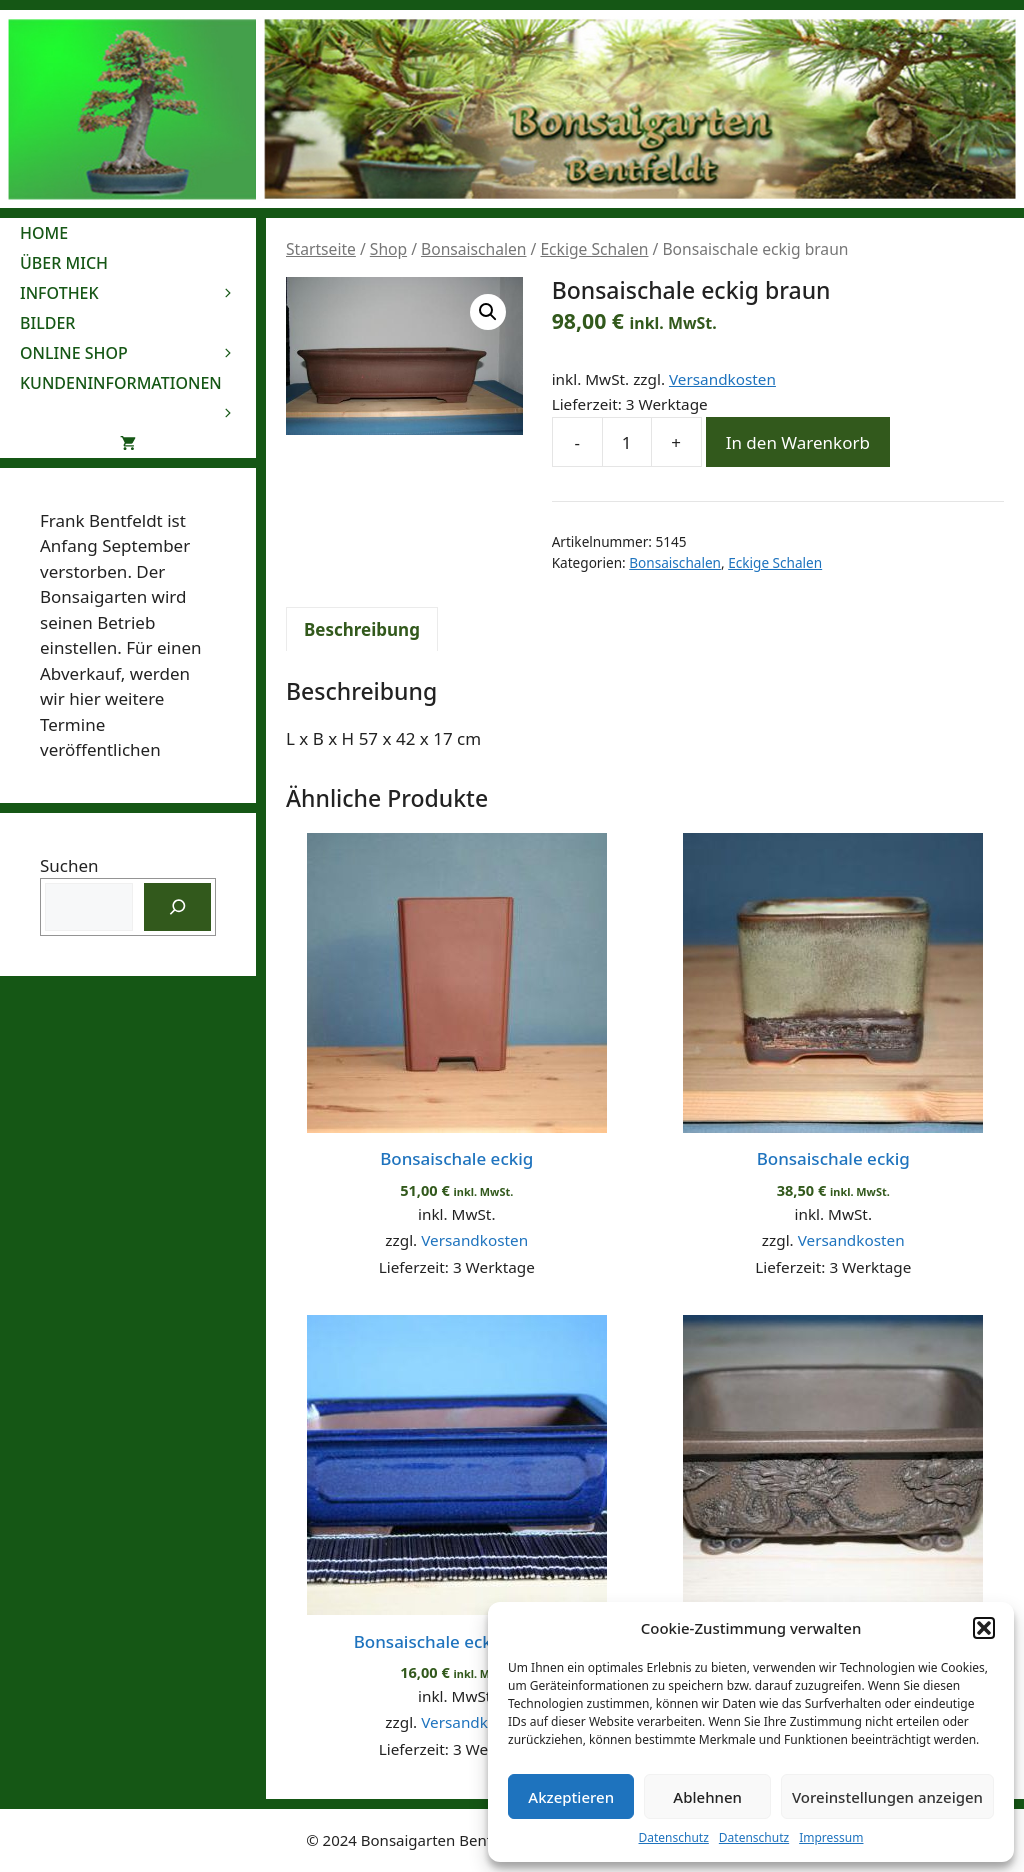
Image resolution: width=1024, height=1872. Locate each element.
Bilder (47, 323)
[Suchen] (178, 907)
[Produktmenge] (627, 442)
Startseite (321, 249)
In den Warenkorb (798, 442)
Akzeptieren (571, 1797)
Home (44, 233)
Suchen (69, 865)
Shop (388, 249)
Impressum (831, 1837)
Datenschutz (674, 1837)
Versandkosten (722, 379)
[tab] (362, 629)
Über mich (64, 263)
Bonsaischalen (473, 249)
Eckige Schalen (594, 249)
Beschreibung (362, 629)
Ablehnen (707, 1797)
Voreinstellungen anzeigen (887, 1797)
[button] (984, 1628)
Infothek (138, 293)
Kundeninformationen (138, 385)
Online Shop (138, 353)
